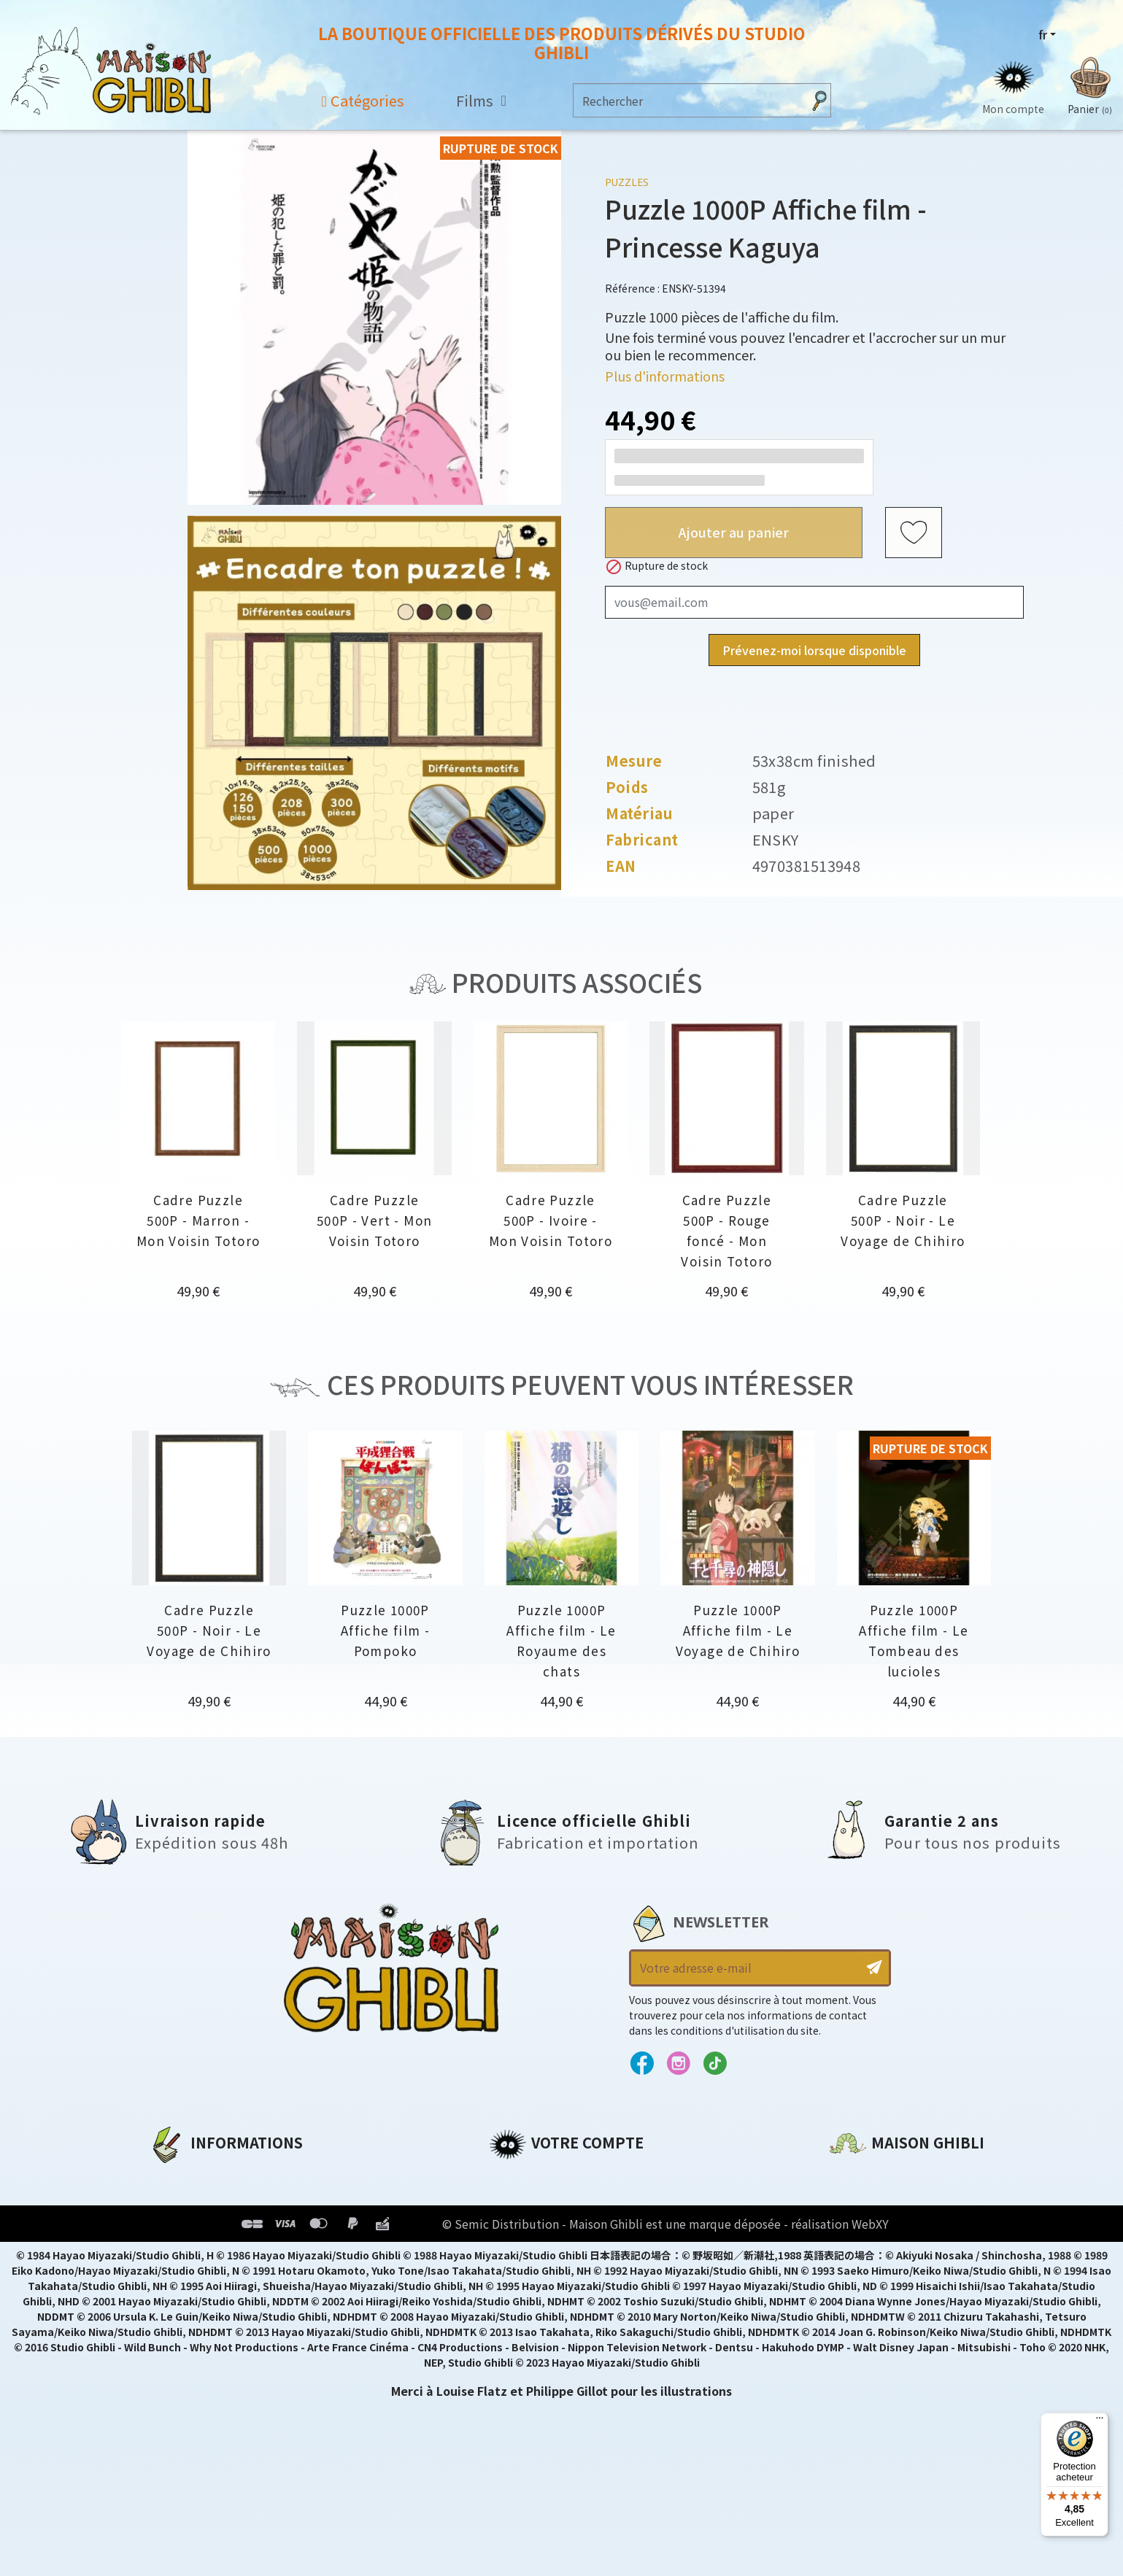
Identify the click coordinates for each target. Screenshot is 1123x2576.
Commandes (527, 2201)
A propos (175, 2176)
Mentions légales (201, 2201)
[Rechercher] (688, 100)
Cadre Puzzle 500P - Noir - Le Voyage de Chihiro (903, 1220)
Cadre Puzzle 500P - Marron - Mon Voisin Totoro (198, 1220)
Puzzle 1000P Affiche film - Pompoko (385, 1630)
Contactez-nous (879, 2313)
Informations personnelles (572, 2176)
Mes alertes (524, 2300)
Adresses (516, 2226)
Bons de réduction (546, 2251)
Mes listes (518, 2276)
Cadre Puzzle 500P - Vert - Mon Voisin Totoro (374, 1220)
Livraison (176, 2276)
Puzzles (627, 182)
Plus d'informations (665, 375)
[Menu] (1099, 2421)
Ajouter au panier (734, 531)
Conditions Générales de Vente (245, 2251)
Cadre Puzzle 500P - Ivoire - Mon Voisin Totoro (550, 1220)
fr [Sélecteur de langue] (1042, 34)
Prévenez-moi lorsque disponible (814, 650)
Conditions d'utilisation (224, 2226)
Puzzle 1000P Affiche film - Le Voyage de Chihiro (738, 1630)
